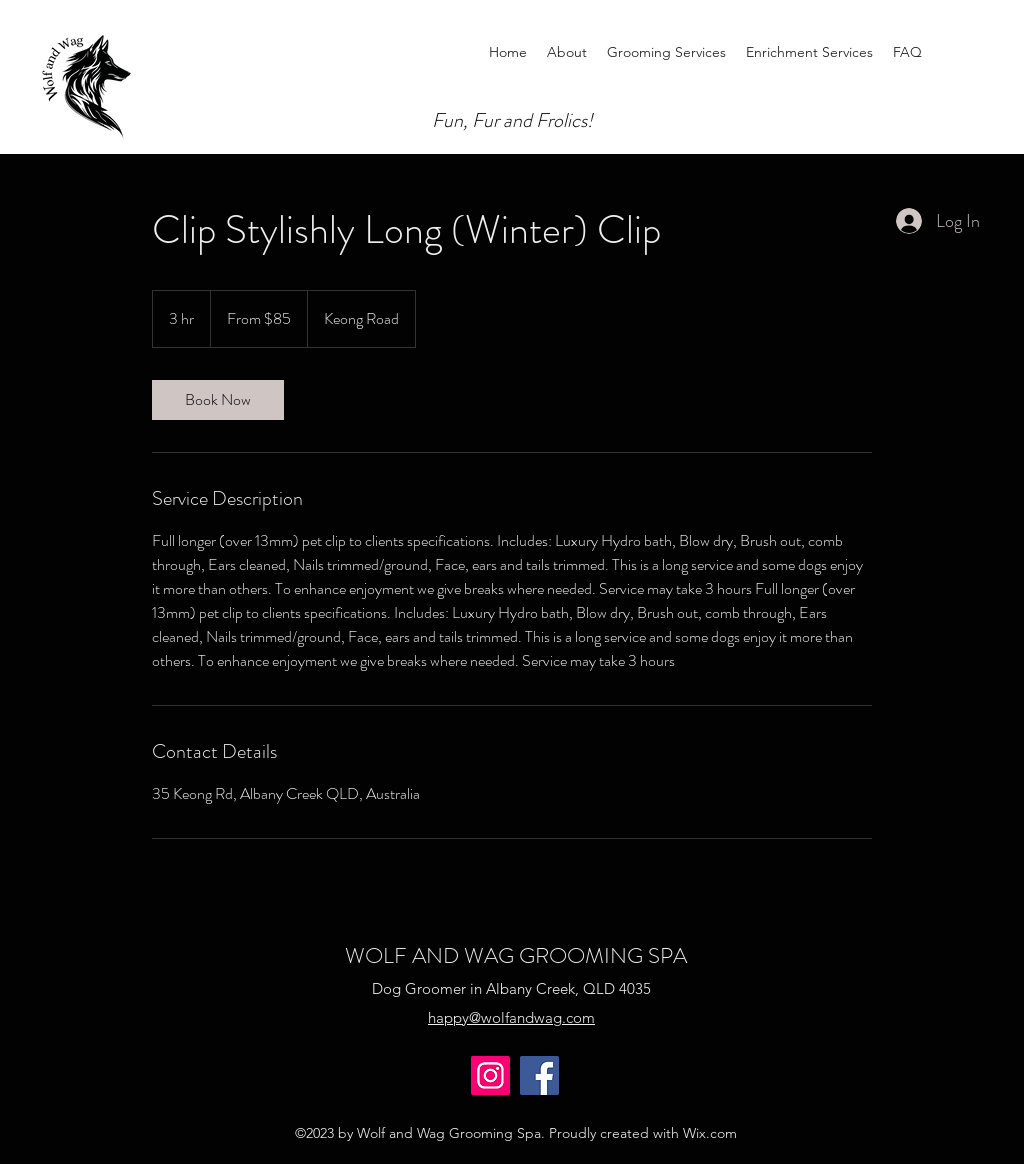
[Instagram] (490, 1075)
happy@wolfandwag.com (511, 1017)
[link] (218, 400)
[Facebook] (539, 1075)
